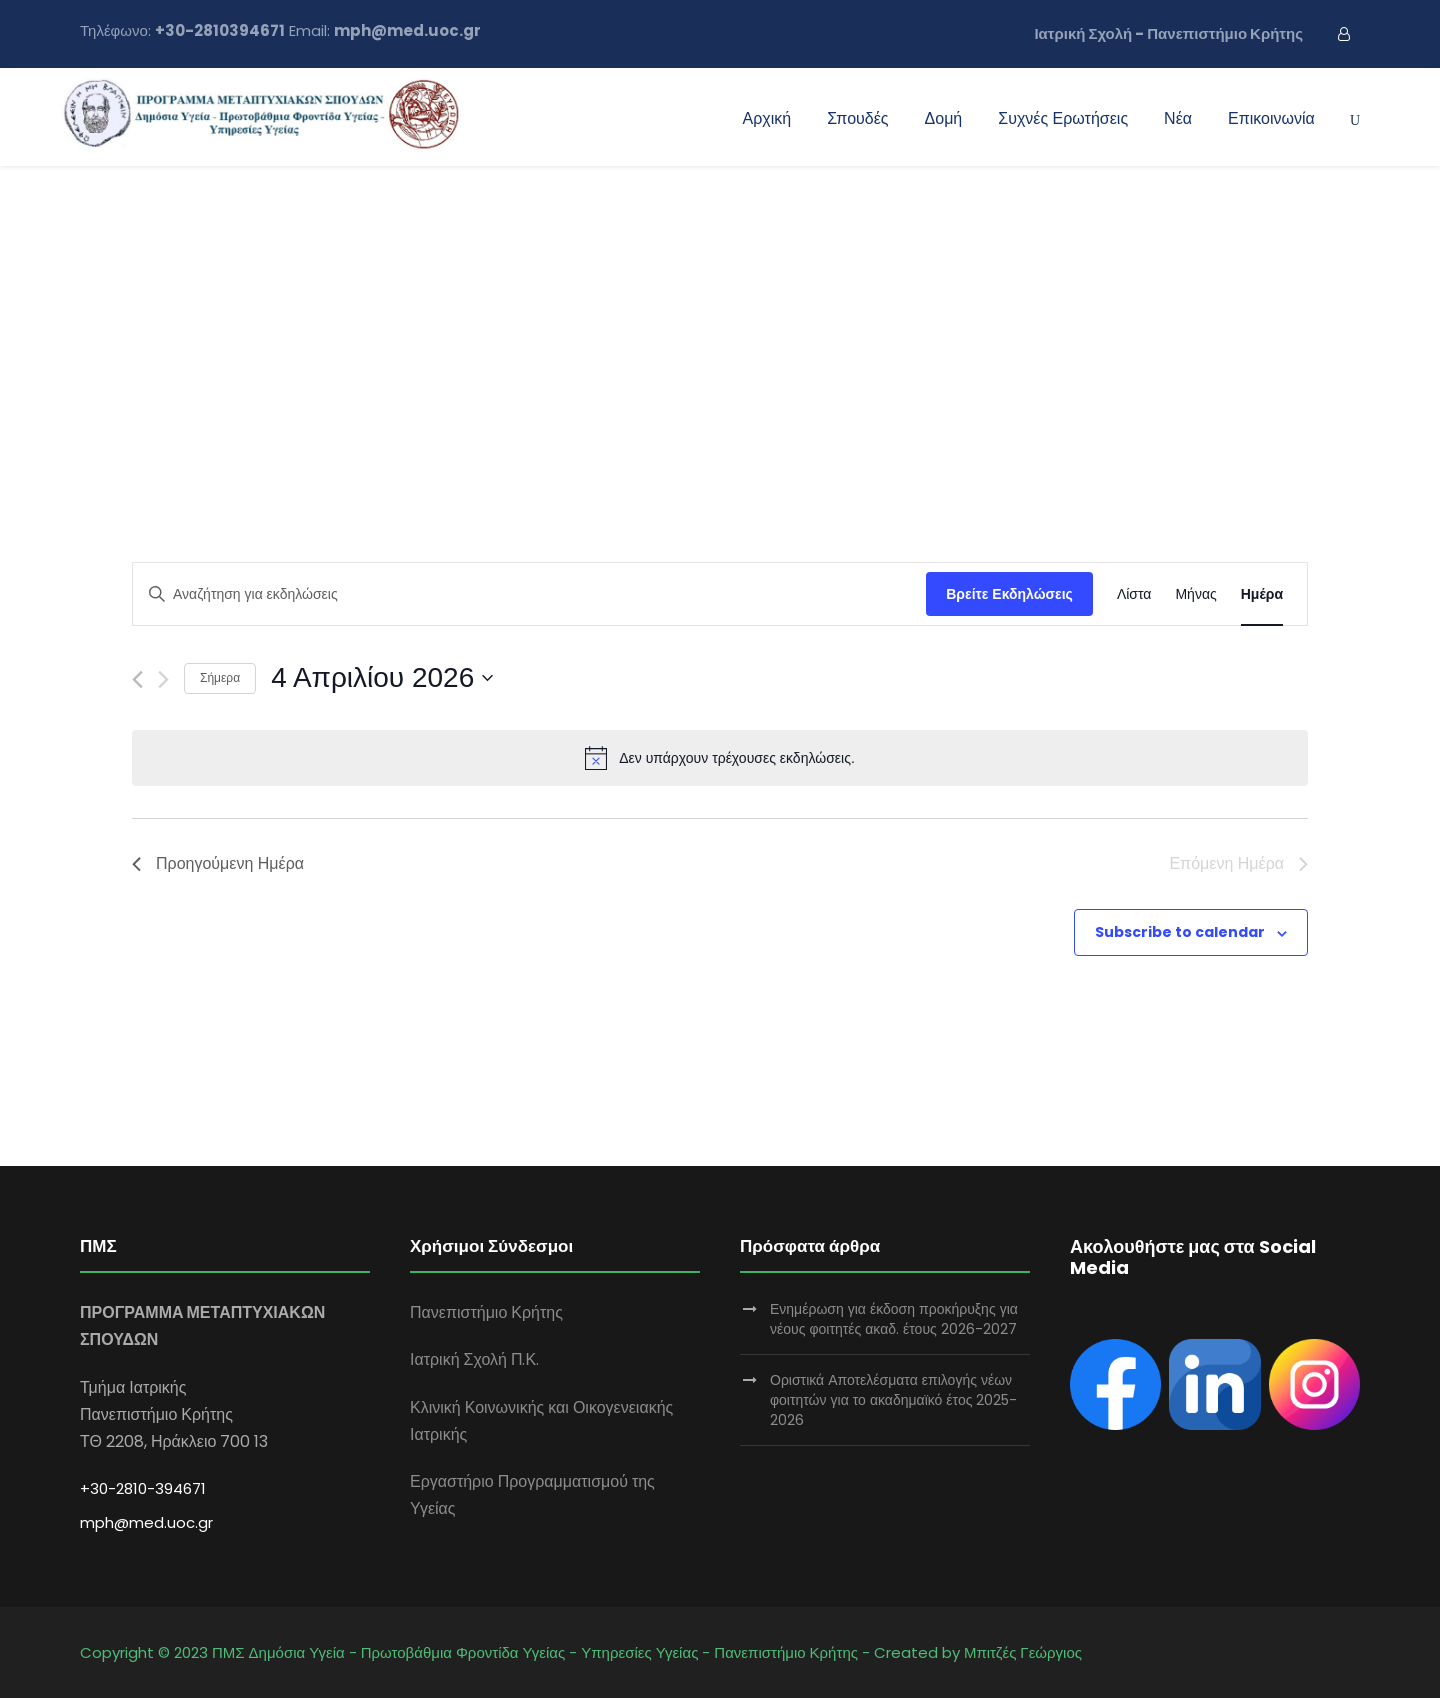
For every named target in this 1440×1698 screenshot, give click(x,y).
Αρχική (767, 118)
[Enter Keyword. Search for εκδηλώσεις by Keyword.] (529, 594)
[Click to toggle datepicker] (382, 678)
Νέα (1178, 118)
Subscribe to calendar (1180, 932)
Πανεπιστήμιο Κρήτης (486, 1312)
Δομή (944, 118)
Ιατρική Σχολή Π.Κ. (474, 1359)
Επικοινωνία (1271, 118)
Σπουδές (857, 118)
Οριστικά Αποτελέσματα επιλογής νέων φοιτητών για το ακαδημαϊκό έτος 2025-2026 (893, 1400)
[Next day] (163, 679)
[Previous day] (137, 679)
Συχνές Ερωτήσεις (1063, 118)
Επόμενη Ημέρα (1238, 863)
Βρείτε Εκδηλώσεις (1009, 594)
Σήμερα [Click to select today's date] (220, 678)
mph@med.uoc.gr (146, 1522)
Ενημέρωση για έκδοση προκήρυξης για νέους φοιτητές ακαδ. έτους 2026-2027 (894, 1319)
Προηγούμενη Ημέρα (218, 863)
